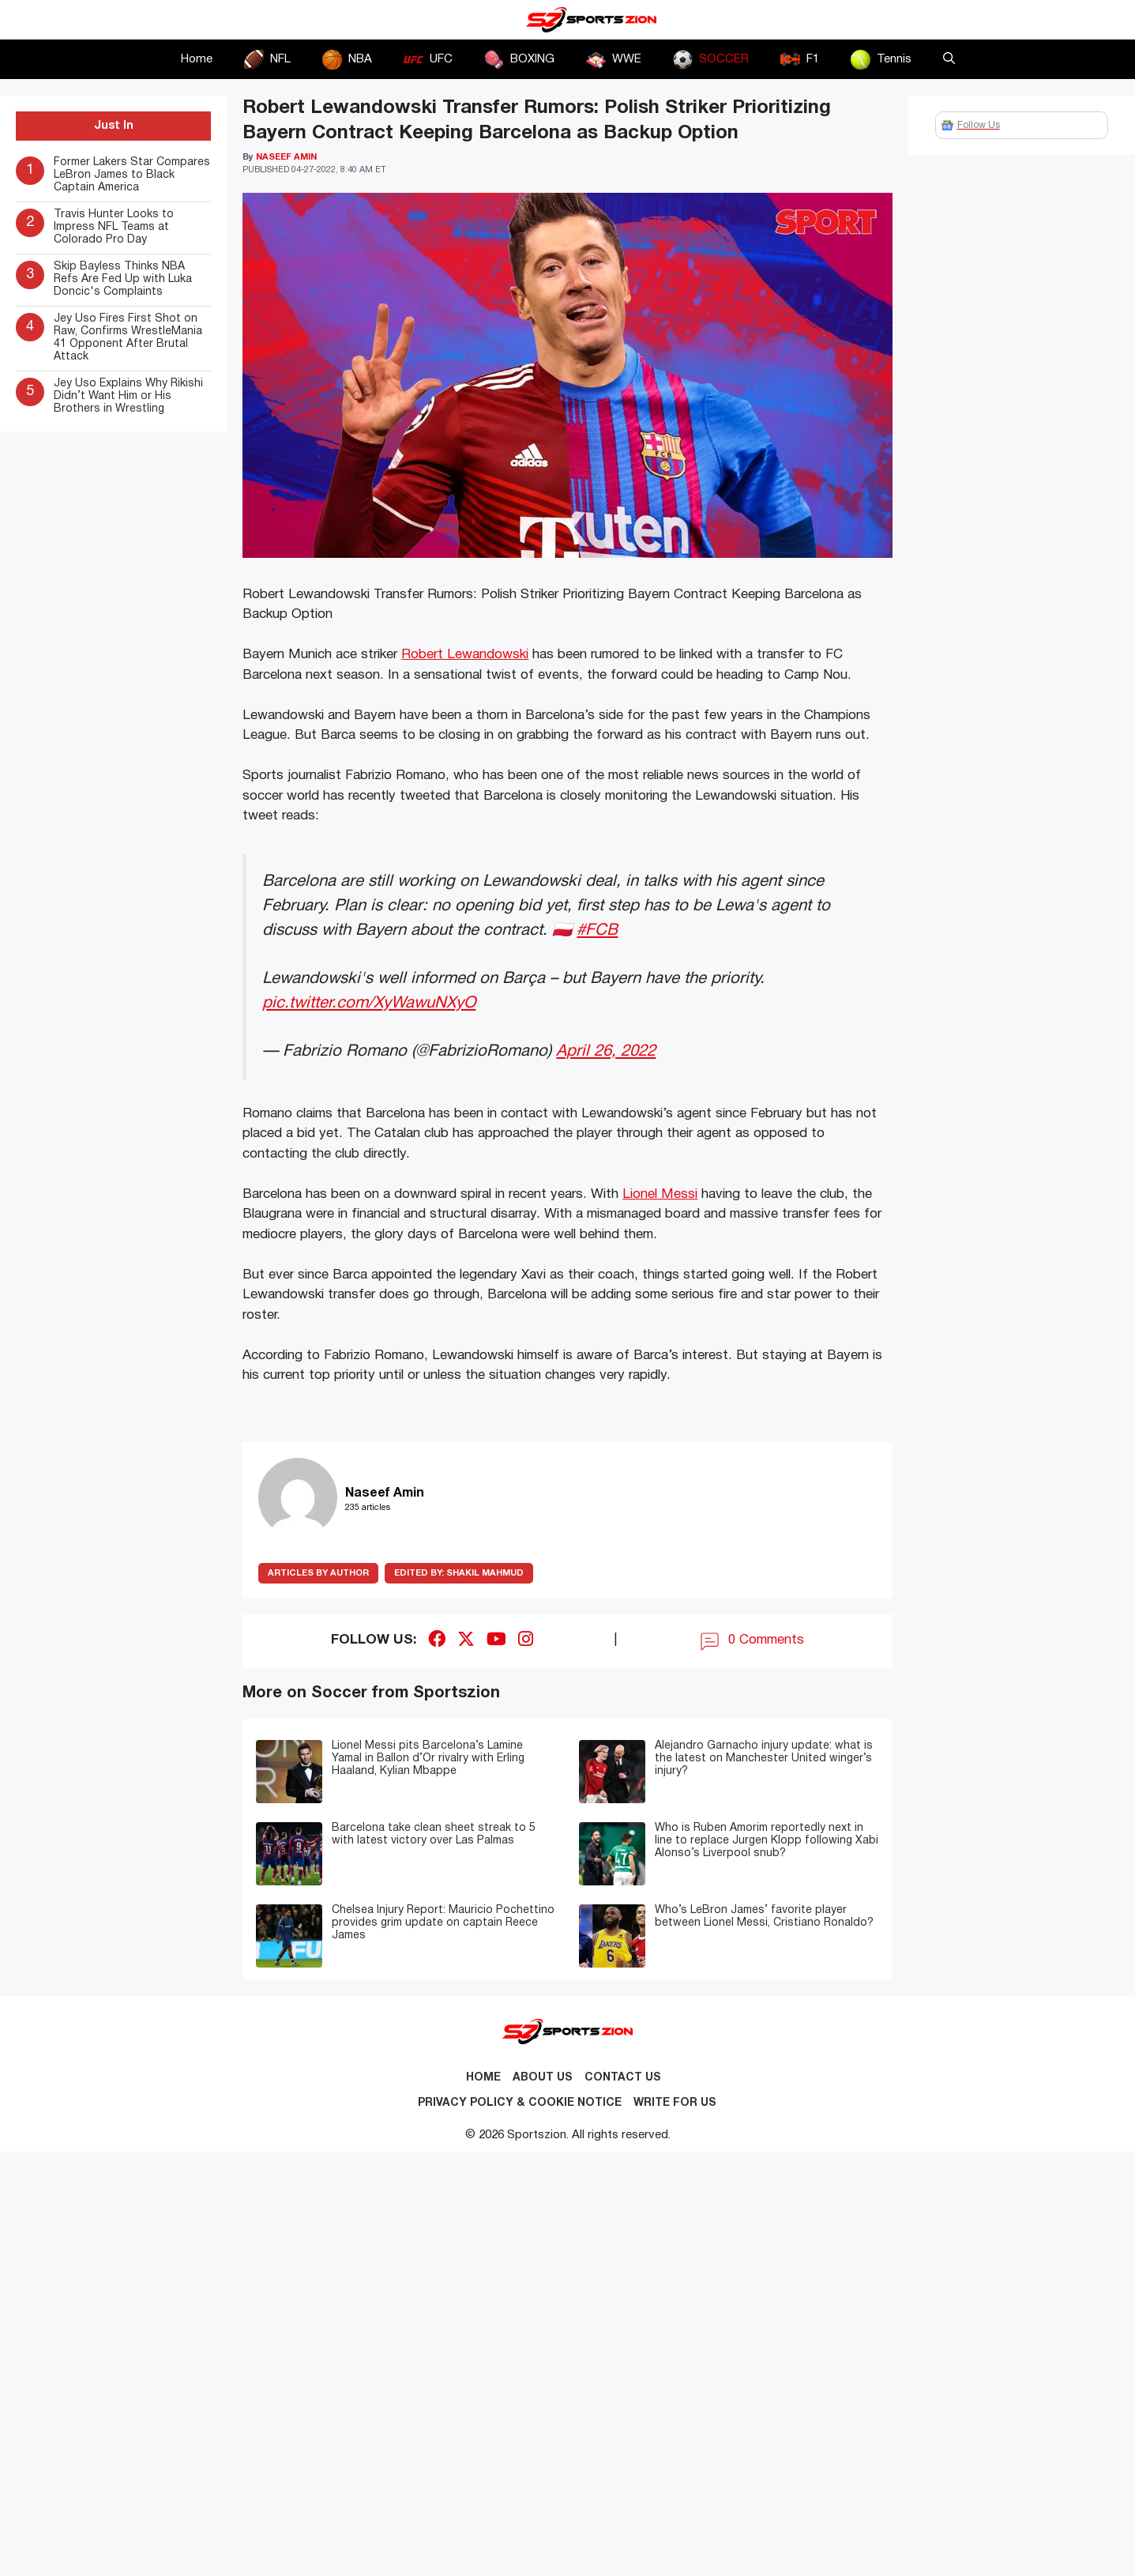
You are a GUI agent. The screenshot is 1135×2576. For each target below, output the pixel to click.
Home (196, 59)
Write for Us (674, 2103)
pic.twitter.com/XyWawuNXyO (368, 1003)
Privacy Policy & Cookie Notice (520, 2103)
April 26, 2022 (606, 1051)
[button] (949, 59)
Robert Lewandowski (464, 655)
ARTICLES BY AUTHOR (318, 1573)
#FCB (597, 930)
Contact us (622, 2078)
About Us (543, 2078)
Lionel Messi (659, 1194)
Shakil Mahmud (459, 1573)
